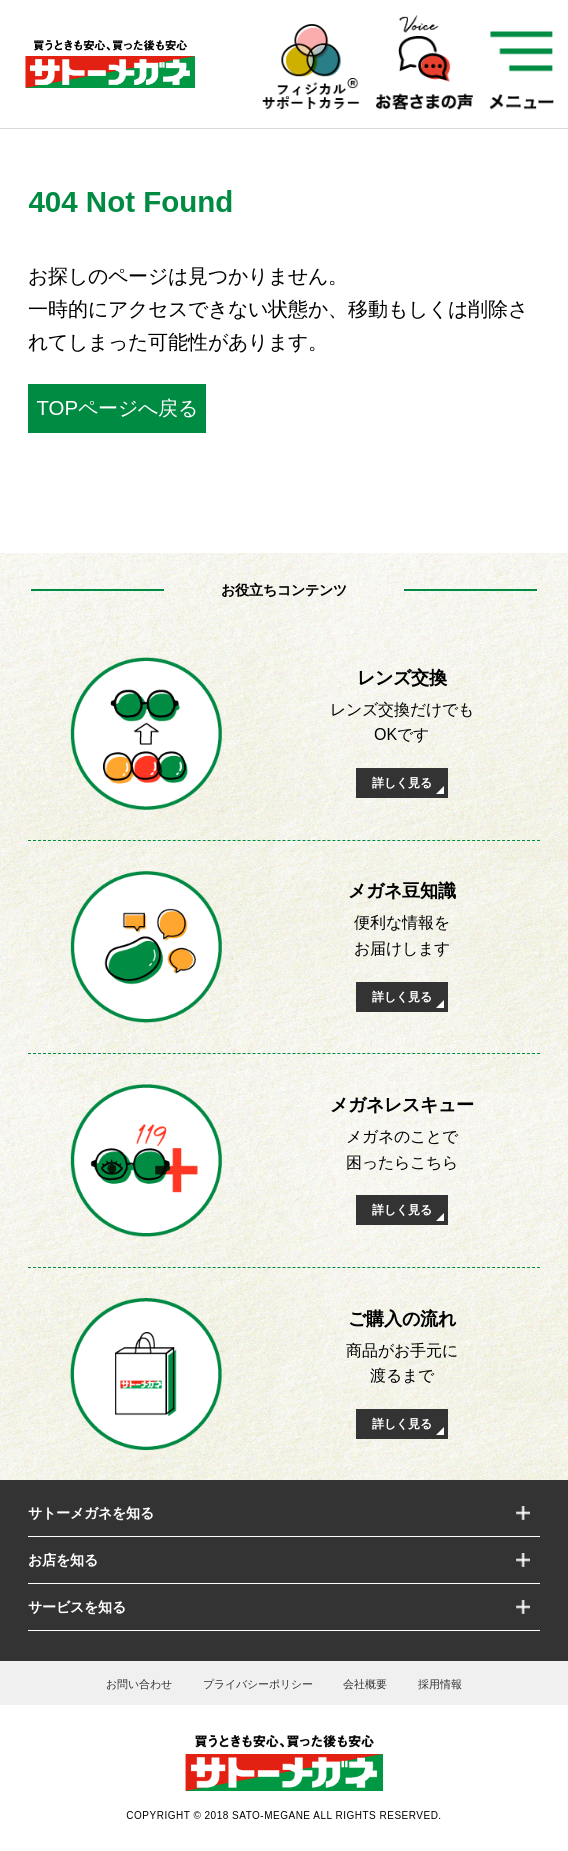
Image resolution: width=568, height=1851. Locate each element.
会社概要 (365, 1684)
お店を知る (63, 1560)
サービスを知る (77, 1607)
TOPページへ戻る (117, 407)
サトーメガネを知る (91, 1513)
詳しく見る (402, 783)
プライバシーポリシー (258, 1684)
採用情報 (440, 1684)
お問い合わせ (139, 1684)
